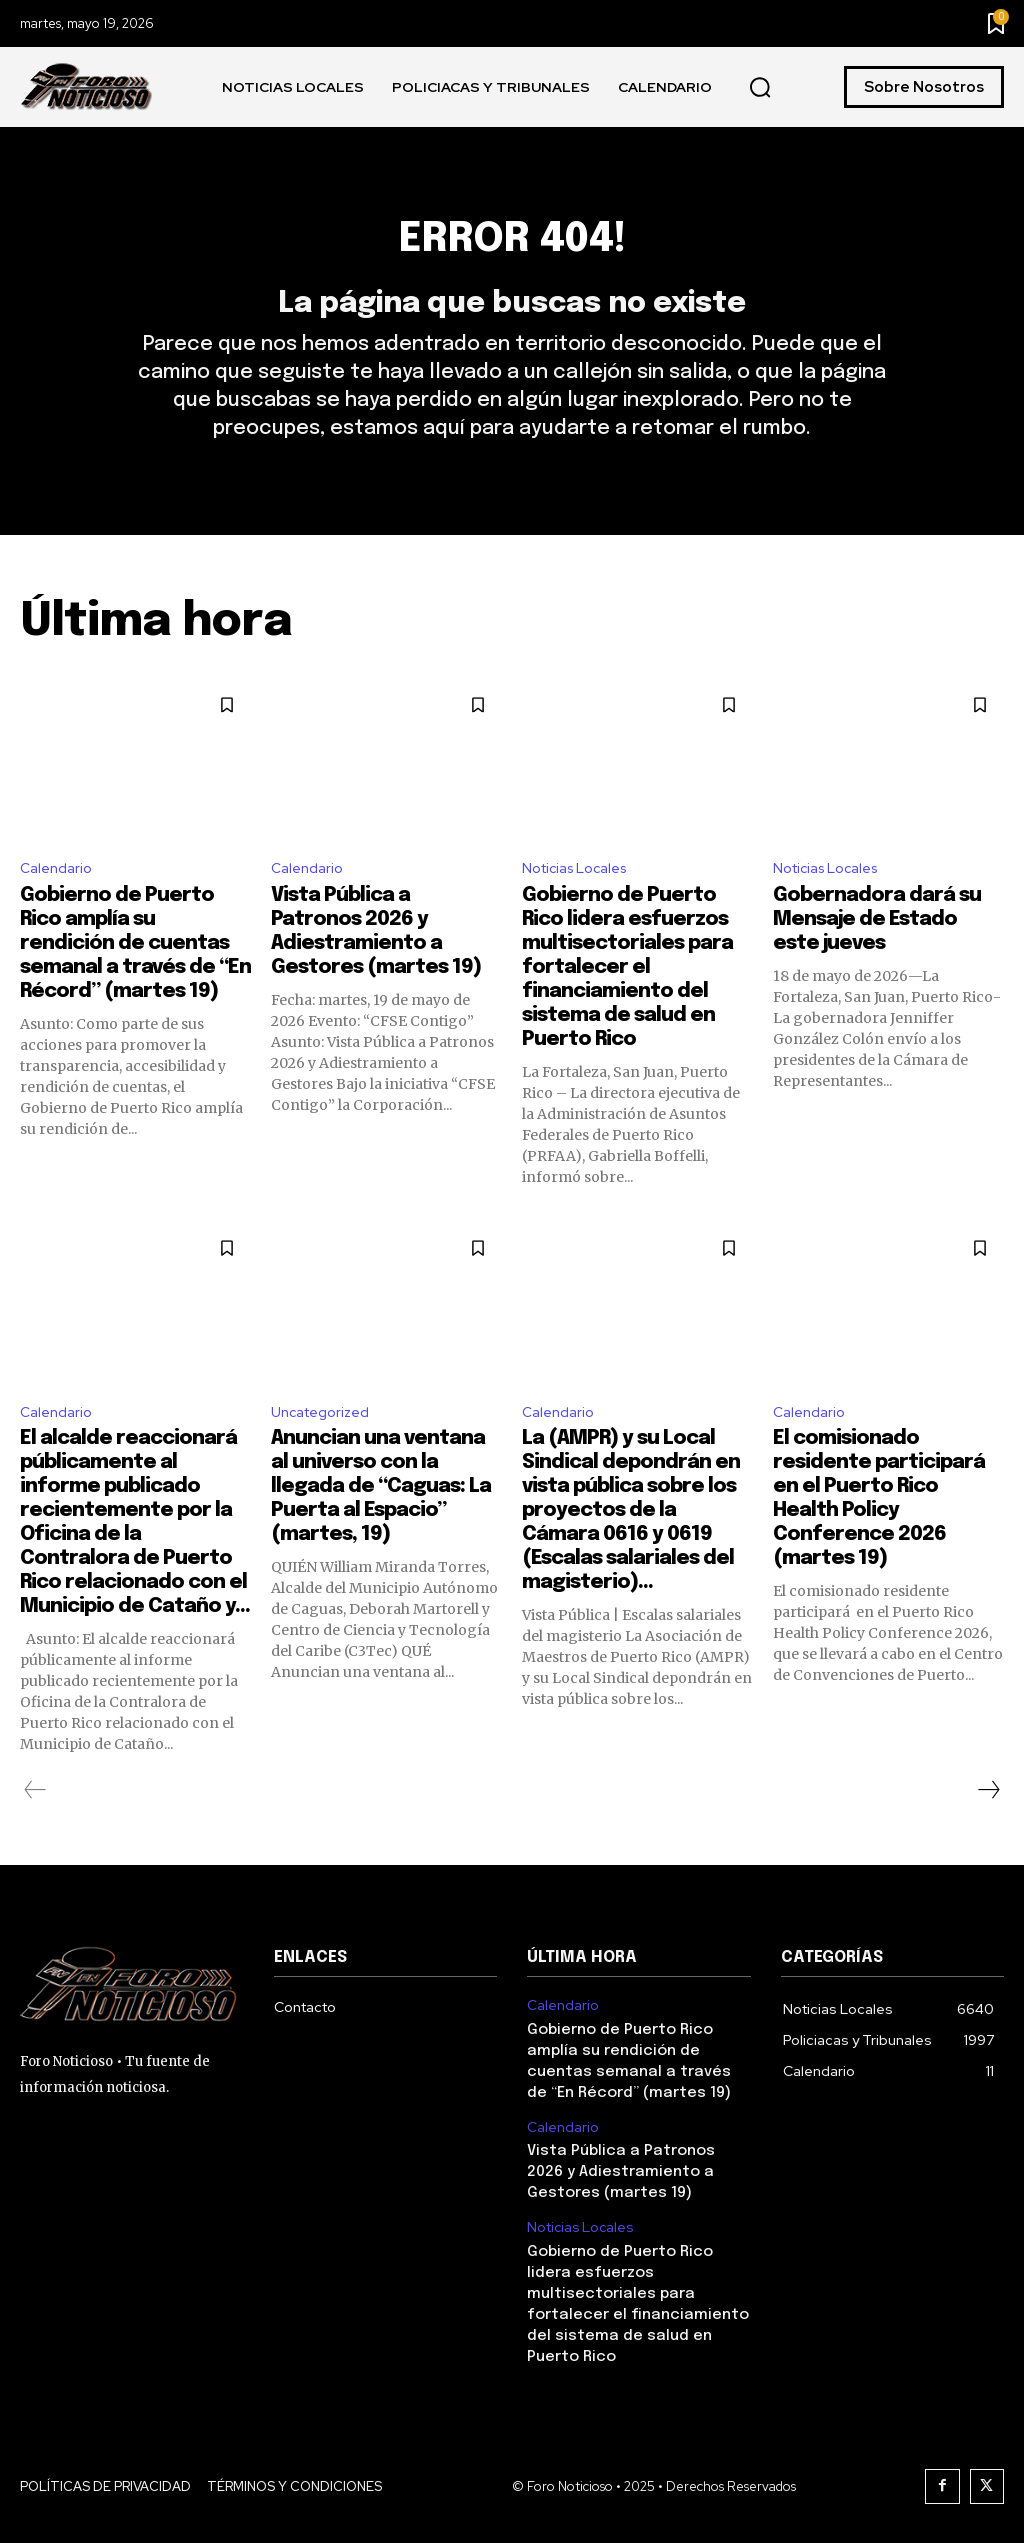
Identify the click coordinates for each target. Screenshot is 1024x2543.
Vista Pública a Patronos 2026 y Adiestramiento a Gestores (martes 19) (635, 2200)
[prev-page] (35, 1829)
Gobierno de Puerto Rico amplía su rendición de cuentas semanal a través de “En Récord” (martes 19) (135, 978)
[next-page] (988, 1829)
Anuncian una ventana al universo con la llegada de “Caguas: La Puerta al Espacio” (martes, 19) (381, 1525)
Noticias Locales (581, 901)
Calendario (59, 901)
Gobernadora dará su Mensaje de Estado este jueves (877, 954)
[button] (760, 88)
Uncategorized (326, 1448)
